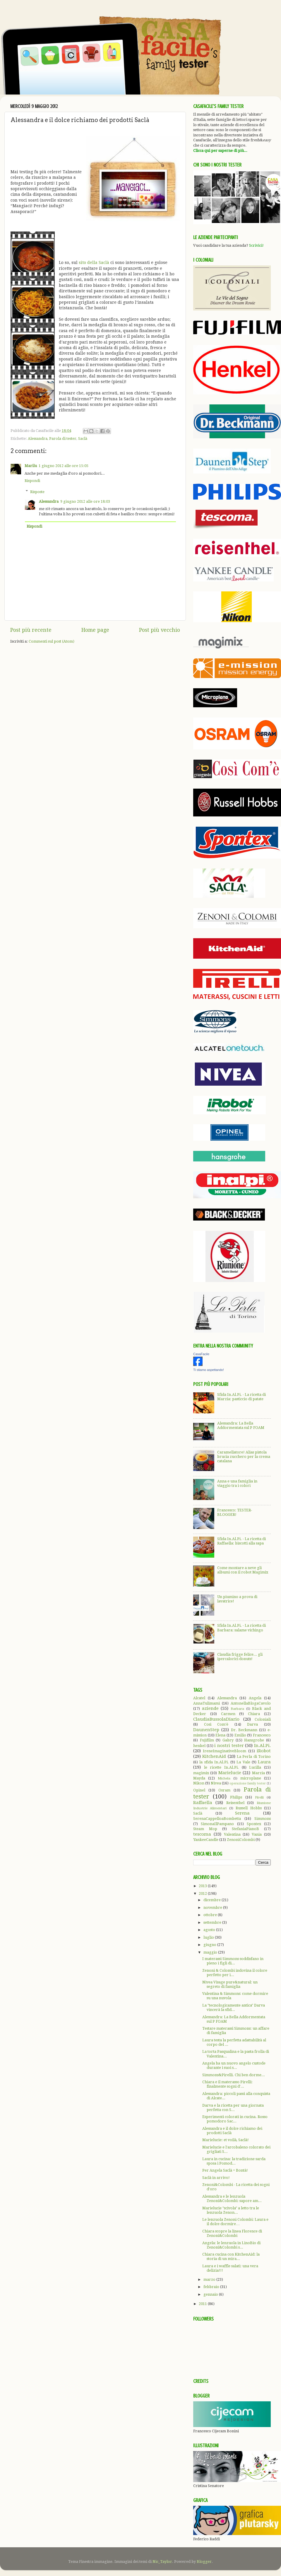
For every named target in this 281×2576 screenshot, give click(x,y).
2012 (203, 1893)
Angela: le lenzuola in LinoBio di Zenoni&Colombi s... (231, 2245)
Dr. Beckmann (244, 1730)
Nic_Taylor (162, 2561)
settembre (212, 1922)
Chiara (254, 1714)
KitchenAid (214, 1756)
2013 (203, 1886)
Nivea (216, 1783)
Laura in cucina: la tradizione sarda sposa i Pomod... (233, 2161)
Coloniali (263, 1719)
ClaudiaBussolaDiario (216, 1719)
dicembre (212, 1900)
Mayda (199, 1778)
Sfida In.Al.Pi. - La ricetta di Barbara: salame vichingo (241, 1627)
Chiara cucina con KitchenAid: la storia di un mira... (231, 2256)
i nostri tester (229, 1745)
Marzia (258, 1773)
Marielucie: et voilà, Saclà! (225, 2140)
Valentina (232, 1834)
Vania (257, 1834)
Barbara (237, 1709)
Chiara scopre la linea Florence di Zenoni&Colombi (232, 2233)
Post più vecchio (159, 630)
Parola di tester (62, 438)
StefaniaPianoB (245, 1829)
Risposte (37, 491)
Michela (224, 1778)
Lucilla (255, 1767)
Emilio (240, 1735)
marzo (209, 2279)
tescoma (202, 1834)
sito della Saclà (94, 262)
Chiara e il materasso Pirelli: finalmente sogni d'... (227, 2084)
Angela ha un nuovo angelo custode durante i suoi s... (233, 2065)
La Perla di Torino (254, 1756)
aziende (210, 1708)
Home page (95, 630)
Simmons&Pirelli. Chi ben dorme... (233, 2075)
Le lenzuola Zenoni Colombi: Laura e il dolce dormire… (235, 2221)
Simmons (262, 1818)
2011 (203, 2304)
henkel (199, 1745)
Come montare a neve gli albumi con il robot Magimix (242, 1570)
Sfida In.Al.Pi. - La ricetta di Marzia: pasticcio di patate (241, 1396)
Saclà (82, 438)
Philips (236, 1797)
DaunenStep (206, 1729)
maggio (210, 1952)
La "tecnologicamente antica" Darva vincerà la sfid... (233, 2007)
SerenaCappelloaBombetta (217, 1818)
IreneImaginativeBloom (224, 1751)
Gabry (228, 1740)
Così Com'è (216, 1724)
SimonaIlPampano (217, 1824)
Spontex (254, 1824)
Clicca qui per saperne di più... (220, 150)
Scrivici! (256, 245)
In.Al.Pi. (262, 1745)
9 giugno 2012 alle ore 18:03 (85, 501)
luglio (209, 1937)
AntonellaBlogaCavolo (251, 1703)
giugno (210, 1944)
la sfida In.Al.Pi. (214, 1762)
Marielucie (229, 1772)
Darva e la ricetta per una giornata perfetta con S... (233, 2107)
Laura (264, 1762)
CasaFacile (201, 1354)
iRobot (264, 1750)
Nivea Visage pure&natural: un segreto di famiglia (230, 1984)
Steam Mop (205, 1829)
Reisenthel (235, 1803)
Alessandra (37, 438)
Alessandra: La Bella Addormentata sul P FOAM (240, 1425)
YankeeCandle (205, 1839)
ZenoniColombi (241, 1839)
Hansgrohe (254, 1740)
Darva (252, 1724)
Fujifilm (207, 1740)
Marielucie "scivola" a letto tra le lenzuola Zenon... (230, 2210)
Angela (255, 1698)
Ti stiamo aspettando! (208, 1370)
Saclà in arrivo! (216, 2177)
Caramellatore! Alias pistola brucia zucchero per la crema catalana (243, 1456)
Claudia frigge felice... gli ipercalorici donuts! (240, 1656)
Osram (224, 1790)
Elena (220, 1735)
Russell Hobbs (248, 1808)
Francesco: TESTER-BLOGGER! (234, 1512)
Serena (242, 1813)
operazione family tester (247, 1783)
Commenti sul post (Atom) (51, 641)
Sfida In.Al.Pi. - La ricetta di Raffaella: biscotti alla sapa (241, 1541)
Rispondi (32, 480)
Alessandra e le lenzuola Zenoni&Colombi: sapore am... (232, 2198)
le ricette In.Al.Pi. (221, 1767)
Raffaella (202, 1802)
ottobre (210, 1915)
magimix (201, 1773)
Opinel (199, 1790)
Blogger (204, 2561)
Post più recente (31, 630)
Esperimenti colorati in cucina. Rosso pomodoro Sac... (235, 2119)
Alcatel (199, 1698)
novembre (213, 1907)
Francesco (262, 1735)
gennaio (211, 2294)
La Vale (243, 1762)
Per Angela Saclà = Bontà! (225, 2170)
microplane (250, 1778)
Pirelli (259, 1797)
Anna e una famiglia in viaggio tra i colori (237, 1483)
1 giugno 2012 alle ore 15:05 (63, 466)
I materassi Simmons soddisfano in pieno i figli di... (232, 1961)
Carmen (228, 1714)
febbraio (211, 2287)
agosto (209, 1930)
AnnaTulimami (206, 1703)
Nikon (198, 1783)
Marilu (31, 466)
